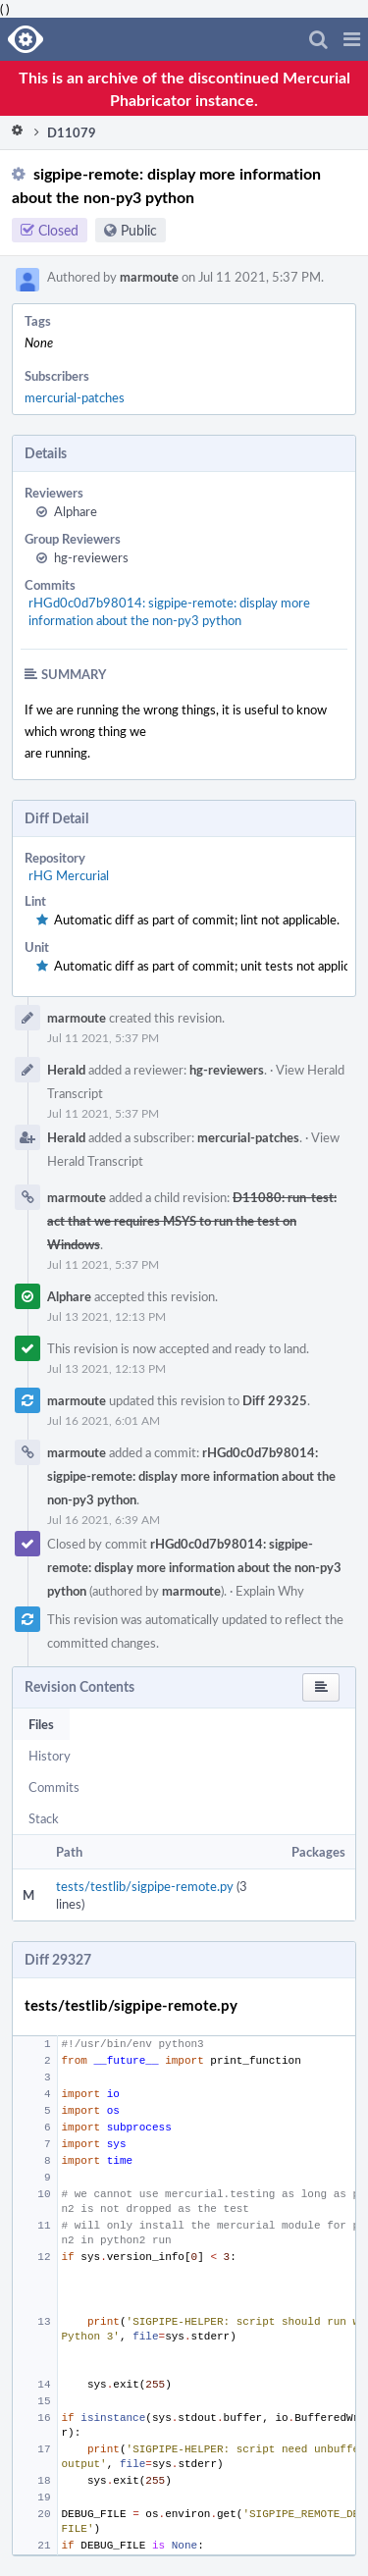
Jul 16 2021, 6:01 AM (103, 1420)
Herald (66, 1069)
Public (139, 230)
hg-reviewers (91, 557)
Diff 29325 (274, 1400)
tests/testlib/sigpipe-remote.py (145, 1886)
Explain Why (270, 1591)
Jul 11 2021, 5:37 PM (103, 1037)
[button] (352, 39)
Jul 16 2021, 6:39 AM (103, 1519)
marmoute (149, 277)
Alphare (75, 511)
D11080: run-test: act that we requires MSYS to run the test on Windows (192, 1220)
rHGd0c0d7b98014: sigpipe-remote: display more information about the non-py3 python (169, 611)
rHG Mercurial (68, 875)
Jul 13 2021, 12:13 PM (106, 1316)
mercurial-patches (75, 397)
